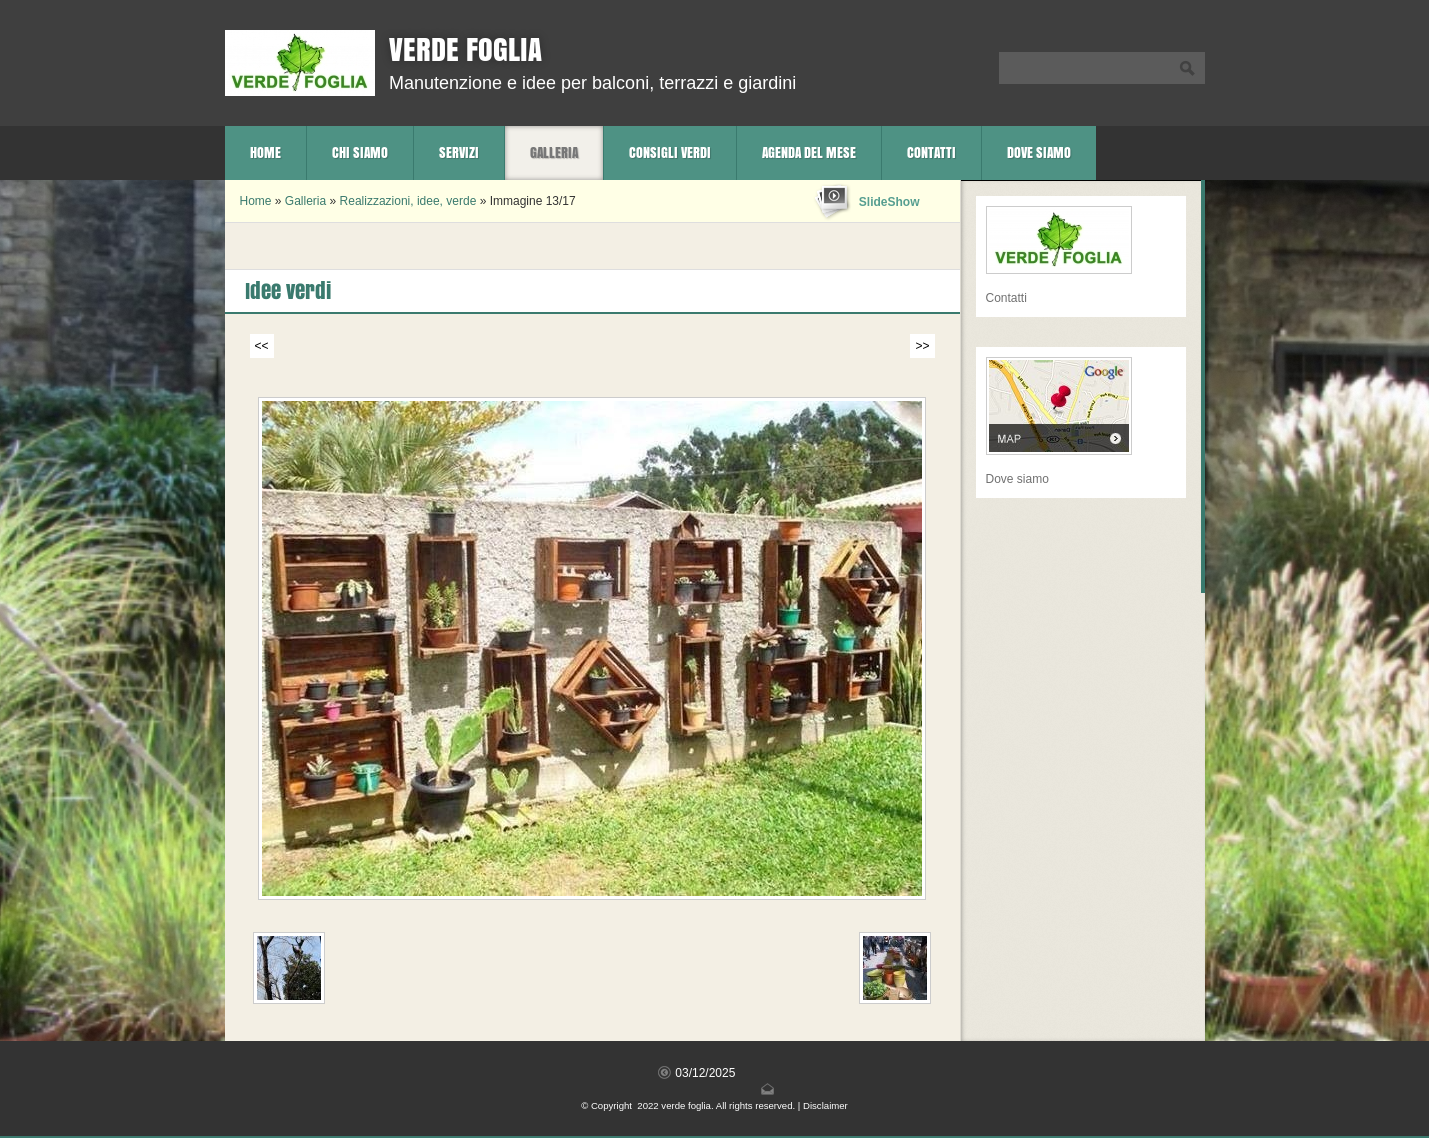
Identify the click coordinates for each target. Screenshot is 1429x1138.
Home (265, 152)
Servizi (459, 152)
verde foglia (465, 49)
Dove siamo (1039, 152)
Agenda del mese (809, 152)
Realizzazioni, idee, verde (408, 201)
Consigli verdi (670, 152)
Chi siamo (360, 152)
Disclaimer (825, 1105)
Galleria (554, 152)
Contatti (931, 152)
